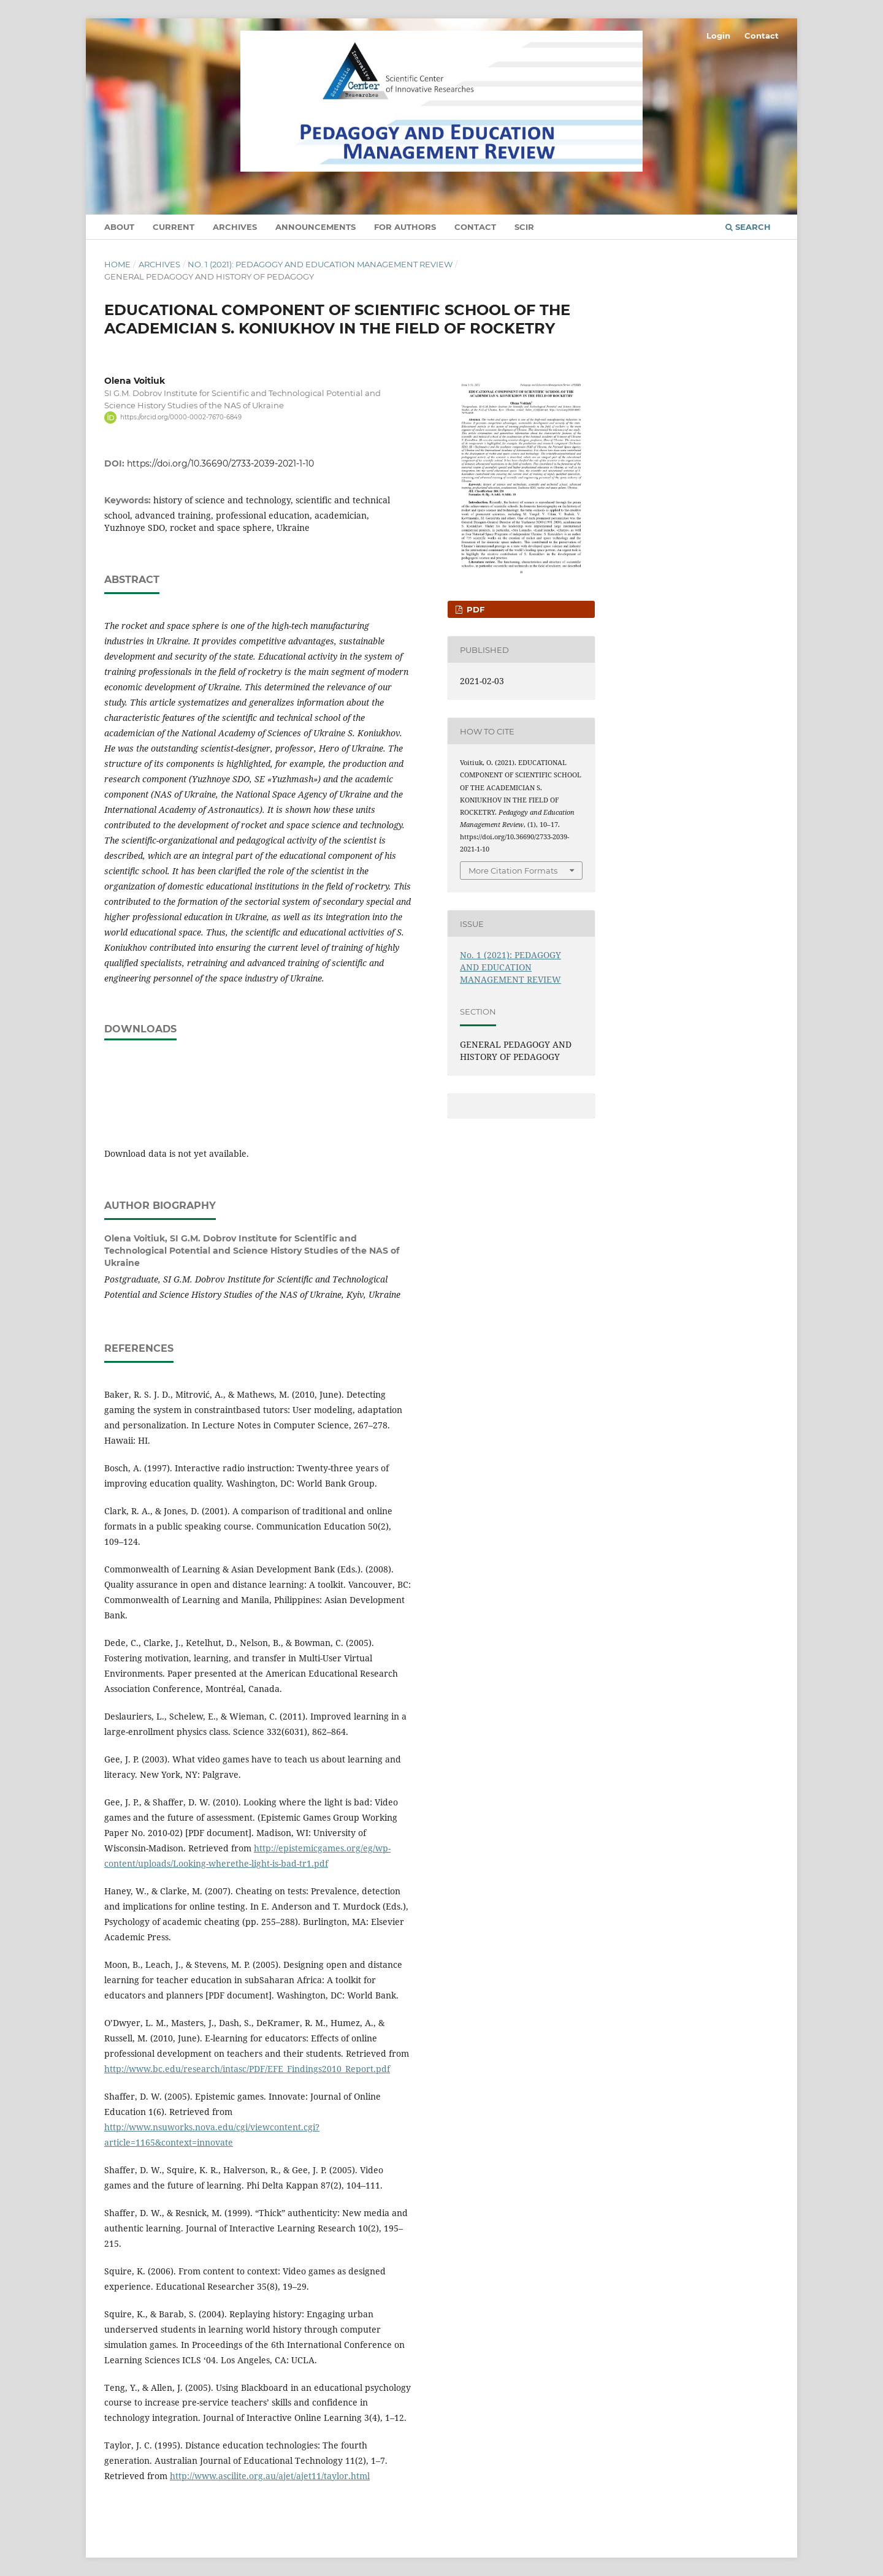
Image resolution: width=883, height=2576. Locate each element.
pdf (474, 609)
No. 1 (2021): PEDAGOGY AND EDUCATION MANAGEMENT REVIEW (320, 264)
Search (748, 227)
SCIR (524, 227)
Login (718, 35)
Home (117, 264)
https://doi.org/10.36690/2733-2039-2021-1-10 (220, 463)
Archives (235, 227)
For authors (405, 227)
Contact (475, 227)
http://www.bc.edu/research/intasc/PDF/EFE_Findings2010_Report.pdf (247, 2069)
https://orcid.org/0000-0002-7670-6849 (181, 417)
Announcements (315, 227)
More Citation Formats (512, 870)
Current (173, 227)
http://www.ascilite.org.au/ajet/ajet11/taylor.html (270, 2476)
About (119, 227)
